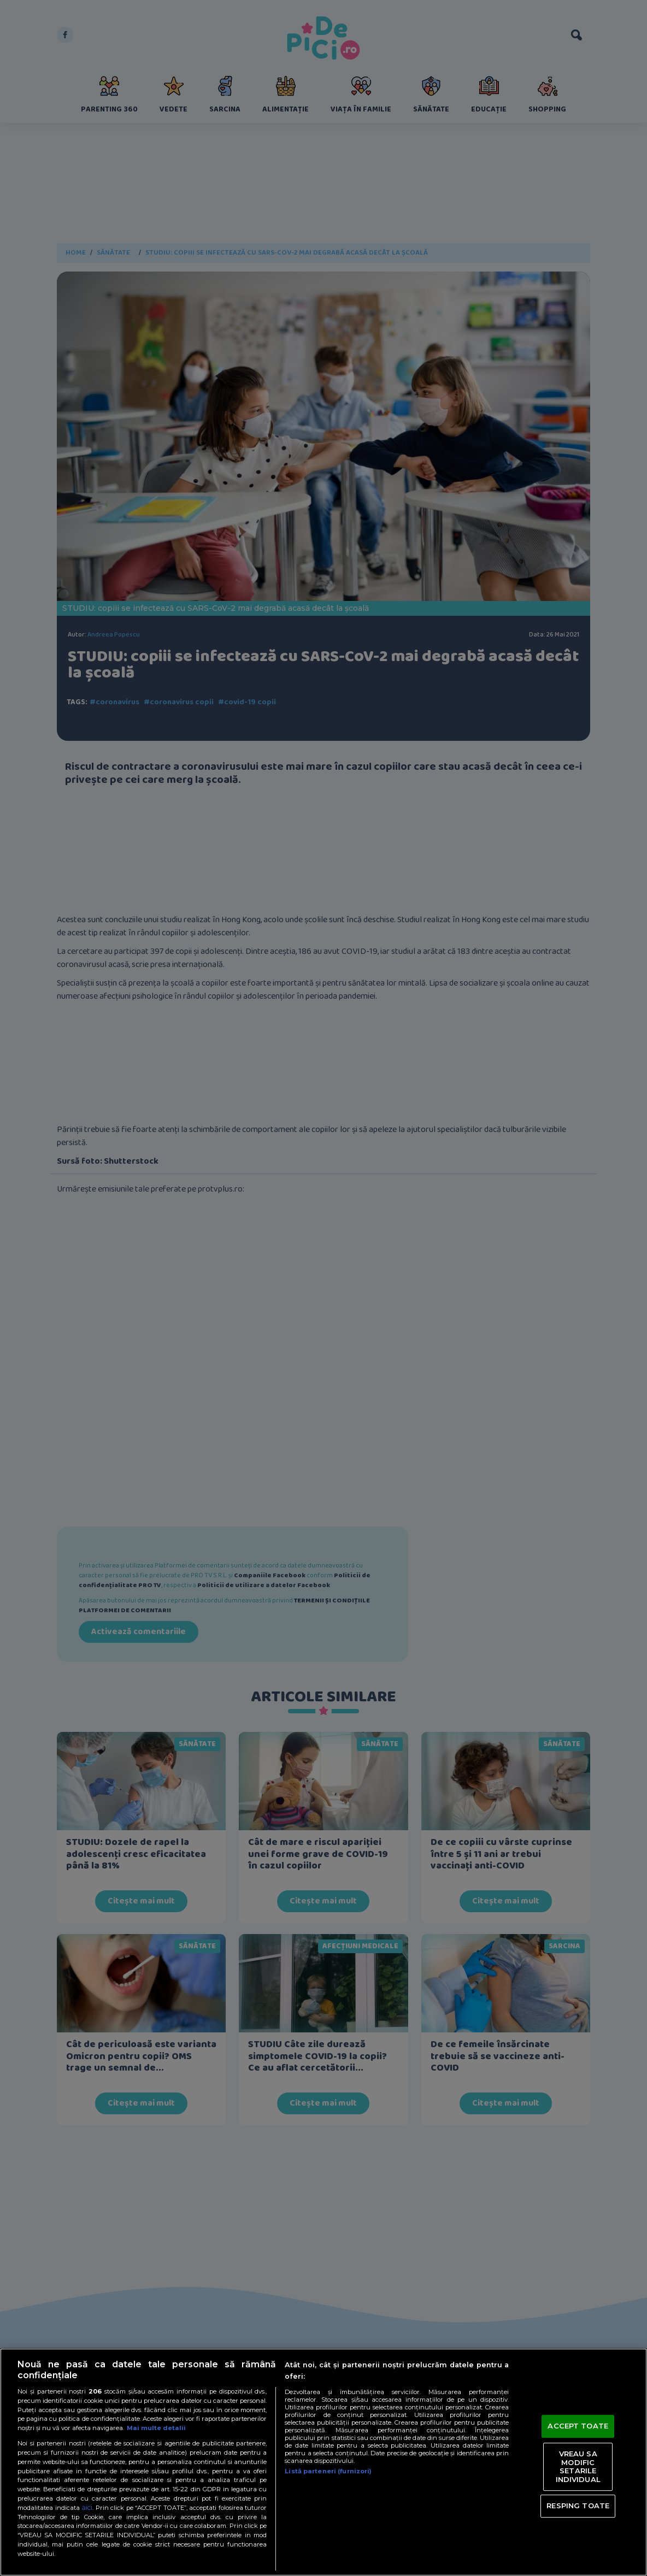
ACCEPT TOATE (578, 2425)
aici (86, 2507)
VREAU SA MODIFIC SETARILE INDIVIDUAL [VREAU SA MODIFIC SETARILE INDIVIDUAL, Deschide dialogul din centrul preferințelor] (578, 2466)
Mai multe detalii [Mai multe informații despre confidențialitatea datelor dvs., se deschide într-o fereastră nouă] (156, 2428)
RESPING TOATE (577, 2505)
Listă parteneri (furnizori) (328, 2471)
